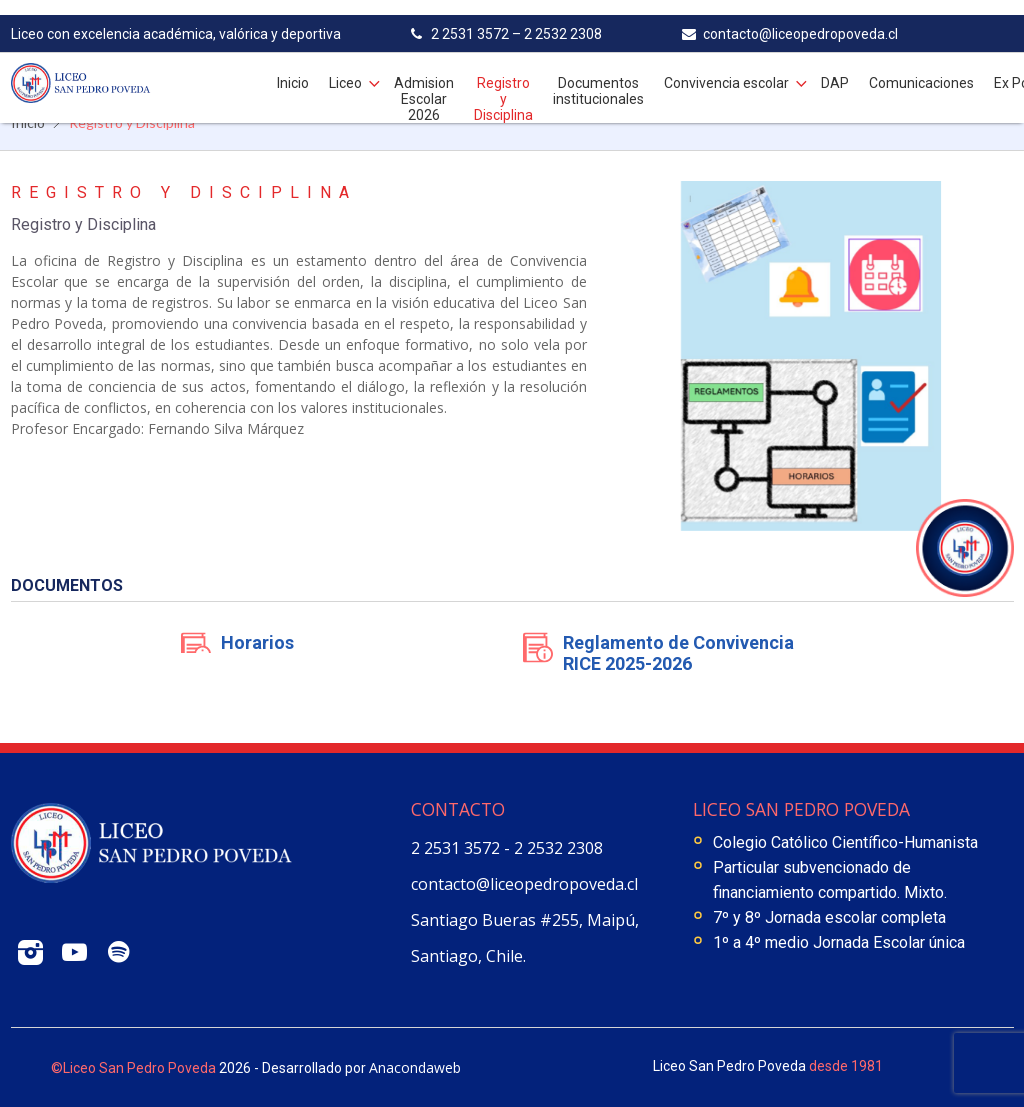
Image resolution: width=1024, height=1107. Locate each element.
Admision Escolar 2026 (424, 84)
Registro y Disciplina (503, 84)
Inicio (293, 68)
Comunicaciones (921, 68)
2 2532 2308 (558, 848)
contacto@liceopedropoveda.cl (524, 884)
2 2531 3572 (457, 848)
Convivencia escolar (726, 68)
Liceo (345, 68)
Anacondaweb (415, 1067)
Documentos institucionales (598, 76)
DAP (835, 68)
